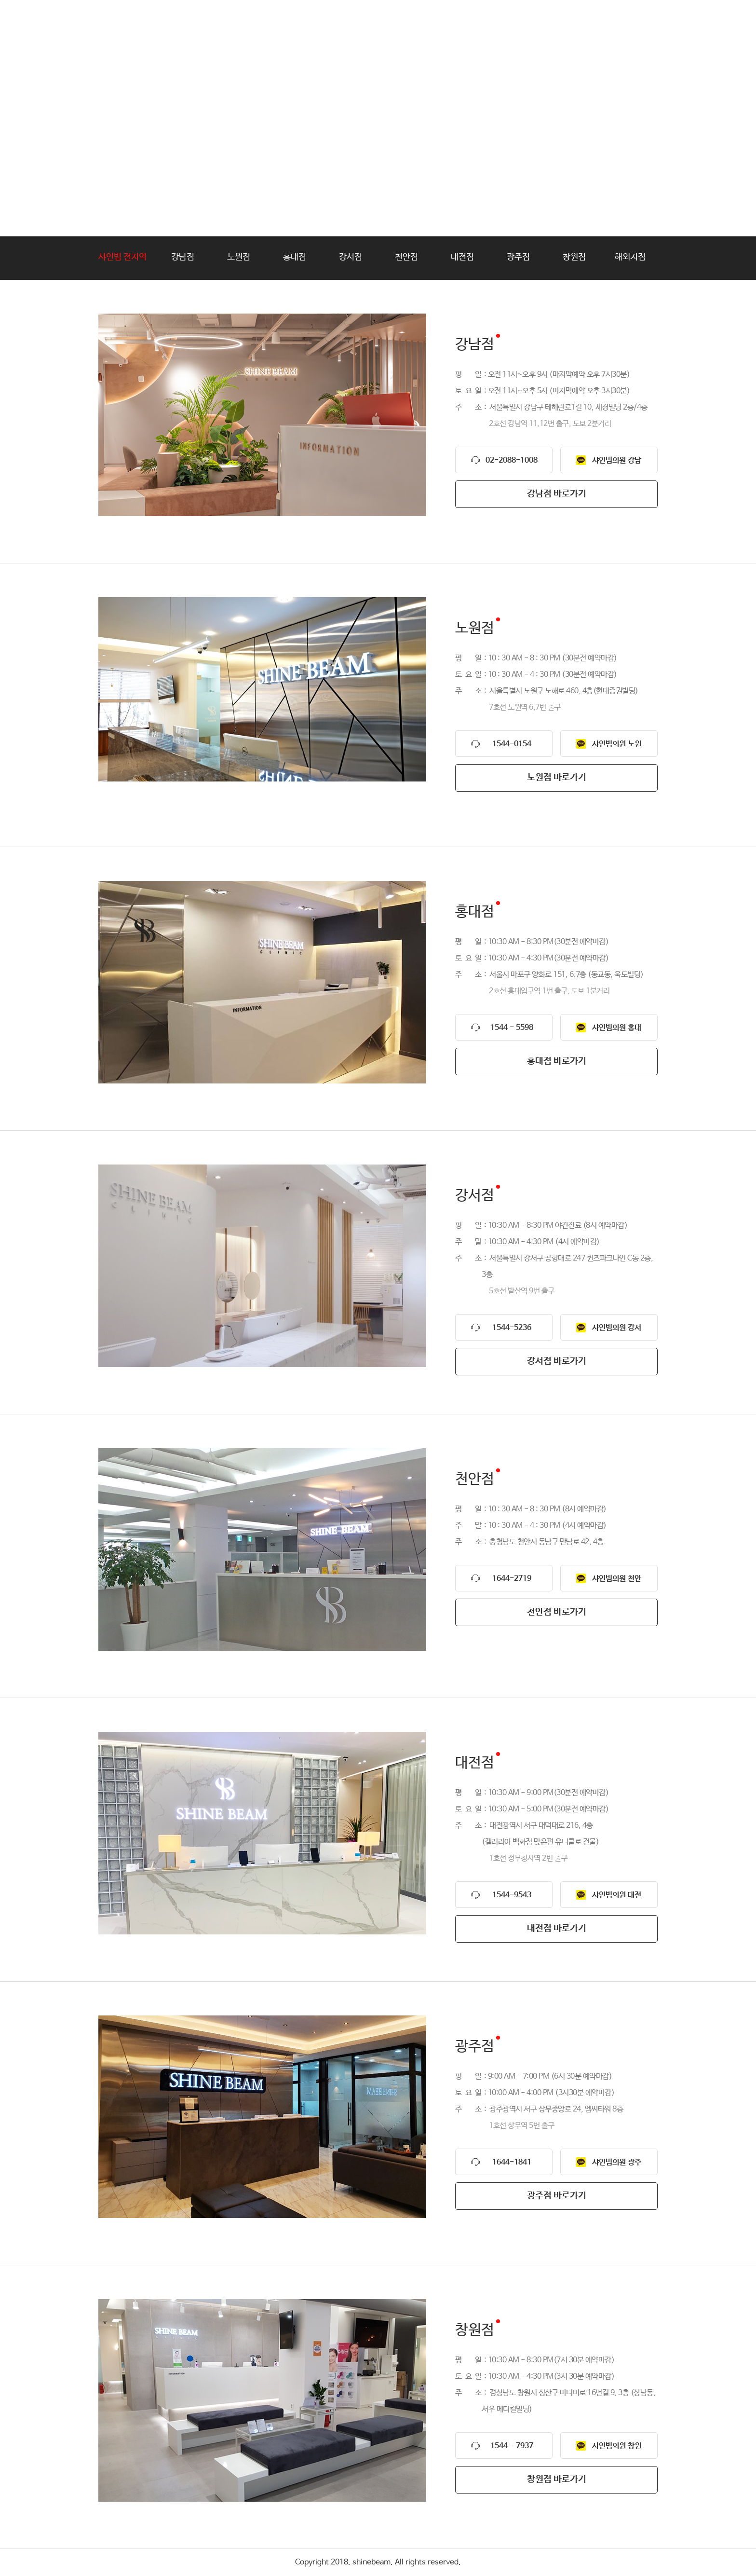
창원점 (574, 257)
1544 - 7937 (511, 2446)
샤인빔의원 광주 (616, 2162)
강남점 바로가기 (556, 494)
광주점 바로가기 (556, 2196)
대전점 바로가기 (556, 1928)
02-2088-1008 (512, 460)
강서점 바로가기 (556, 1361)
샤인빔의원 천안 (616, 1578)
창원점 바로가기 (556, 2479)
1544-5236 (511, 1327)
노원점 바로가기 (556, 777)
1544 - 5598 (511, 1027)
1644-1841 (511, 2162)
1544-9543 (511, 1895)
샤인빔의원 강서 (616, 1327)
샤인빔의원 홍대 (616, 1027)
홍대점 (294, 257)
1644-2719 (511, 1578)
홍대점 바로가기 (556, 1061)
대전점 (462, 257)
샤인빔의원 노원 (616, 744)
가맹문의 (493, 21)
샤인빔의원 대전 (616, 1895)
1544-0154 (511, 744)
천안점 (406, 257)
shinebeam (142, 21)
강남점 (182, 257)
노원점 (238, 257)
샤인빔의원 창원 (616, 2446)
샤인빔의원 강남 (616, 460)
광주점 (518, 257)
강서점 (350, 257)
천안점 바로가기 (556, 1612)
